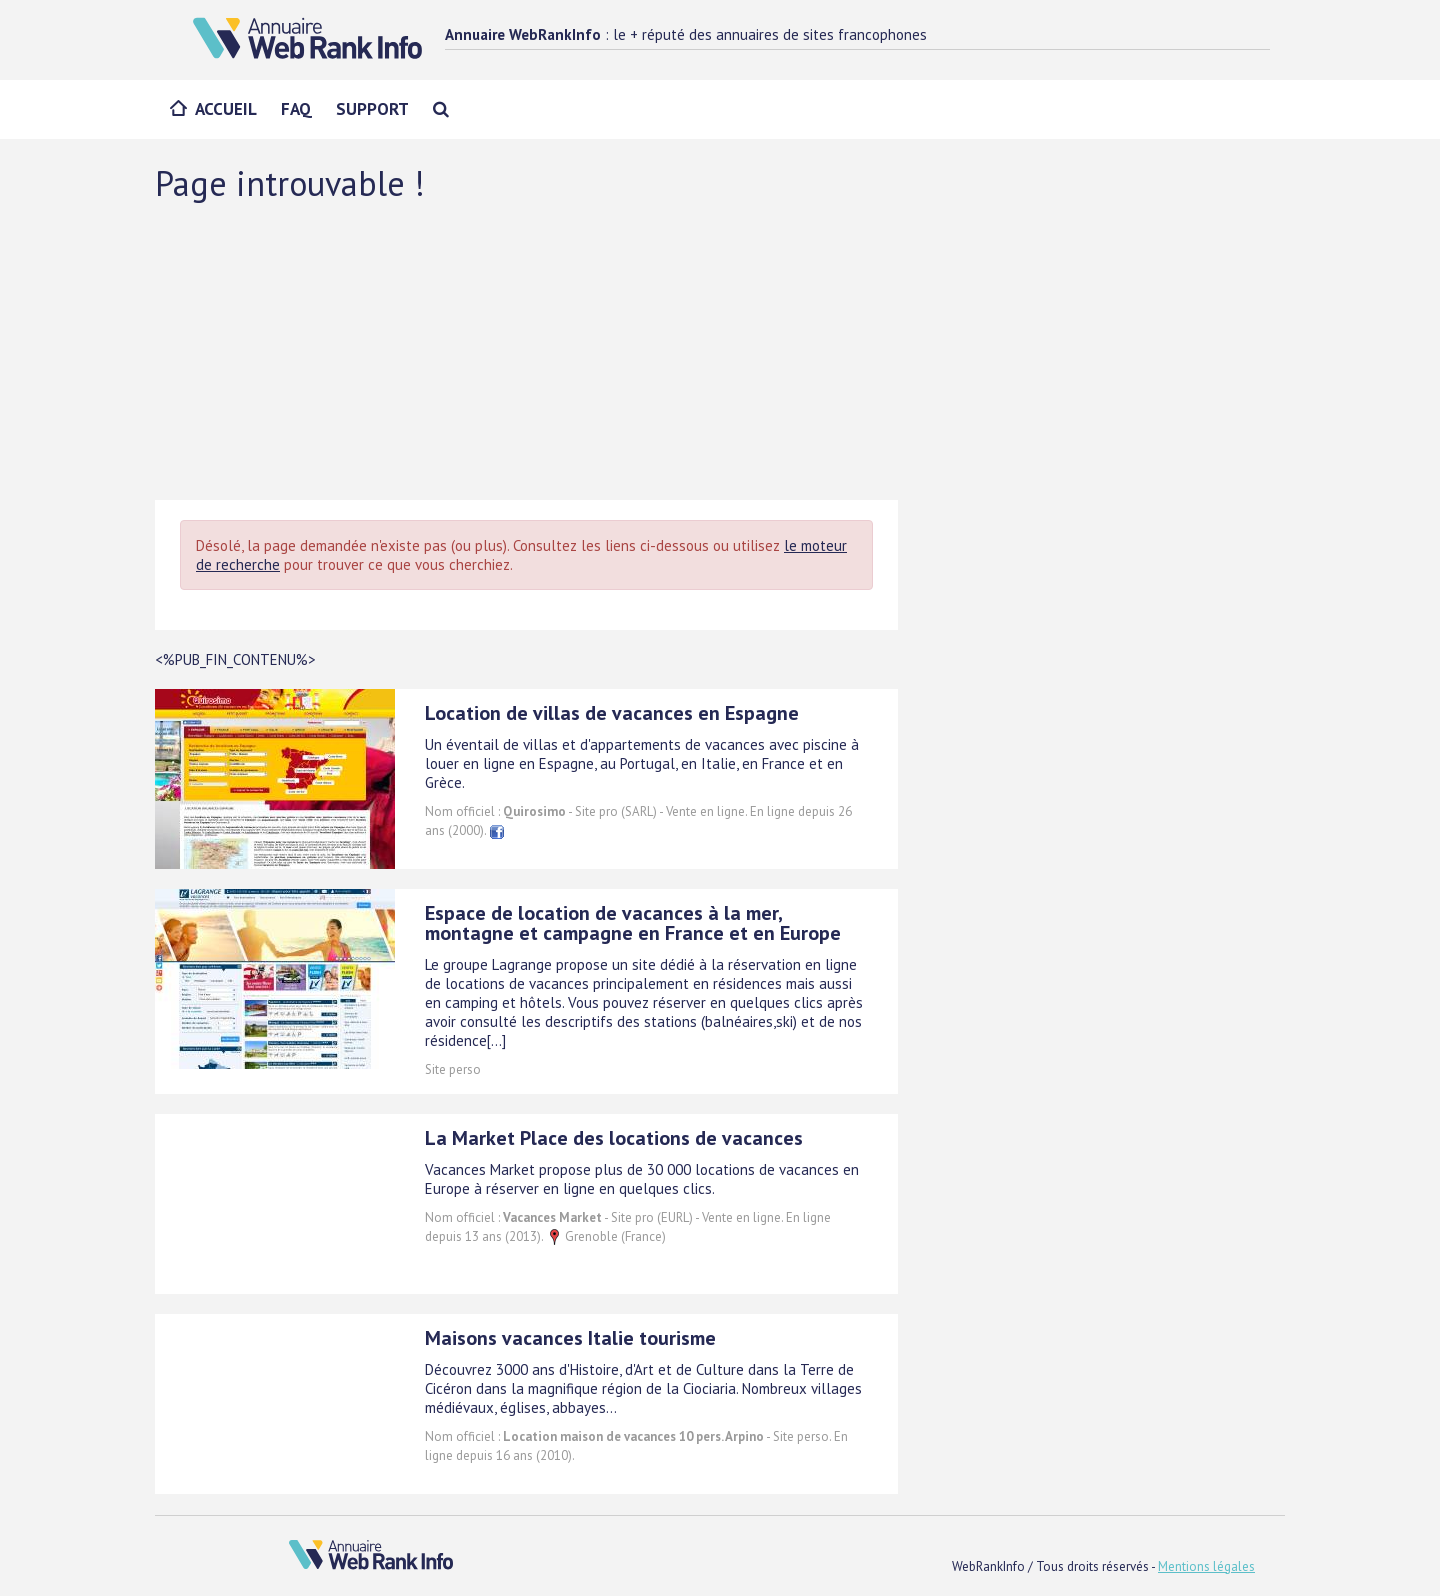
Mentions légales (1206, 1566)
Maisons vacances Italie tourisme (570, 1338)
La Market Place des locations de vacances (614, 1138)
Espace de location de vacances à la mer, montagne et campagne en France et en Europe (633, 923)
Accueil (226, 109)
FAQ (296, 109)
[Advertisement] (720, 350)
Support (372, 109)
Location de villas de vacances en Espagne (612, 713)
